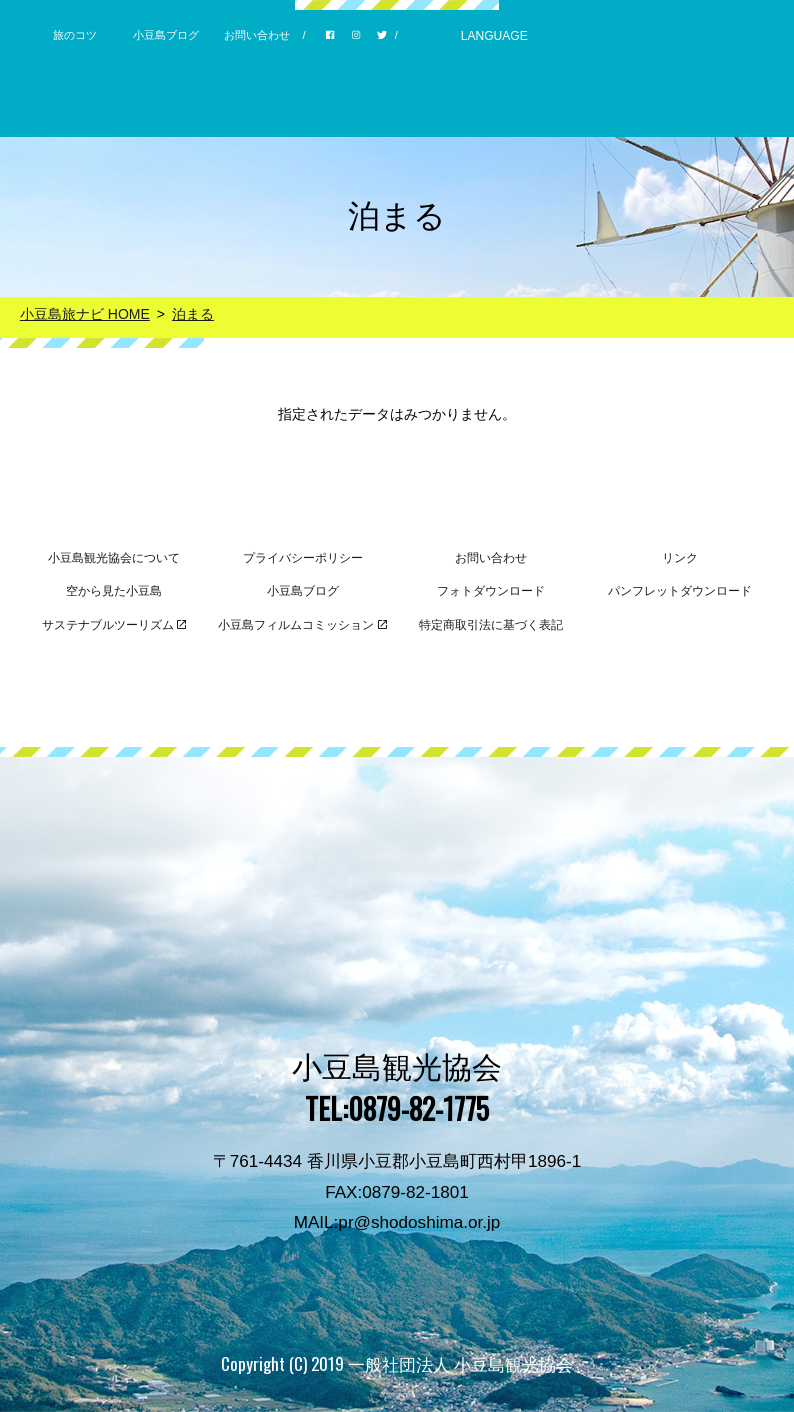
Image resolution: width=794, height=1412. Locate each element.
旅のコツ (75, 35)
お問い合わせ (257, 35)
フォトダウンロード (491, 591)
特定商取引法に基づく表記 (491, 625)
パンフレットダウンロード (680, 591)
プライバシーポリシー (303, 558)
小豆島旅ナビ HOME (85, 314)
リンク (680, 558)
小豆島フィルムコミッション (302, 625)
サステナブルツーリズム (114, 625)
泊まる (193, 314)
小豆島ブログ (166, 35)
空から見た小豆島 (114, 591)
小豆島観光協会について (114, 558)
